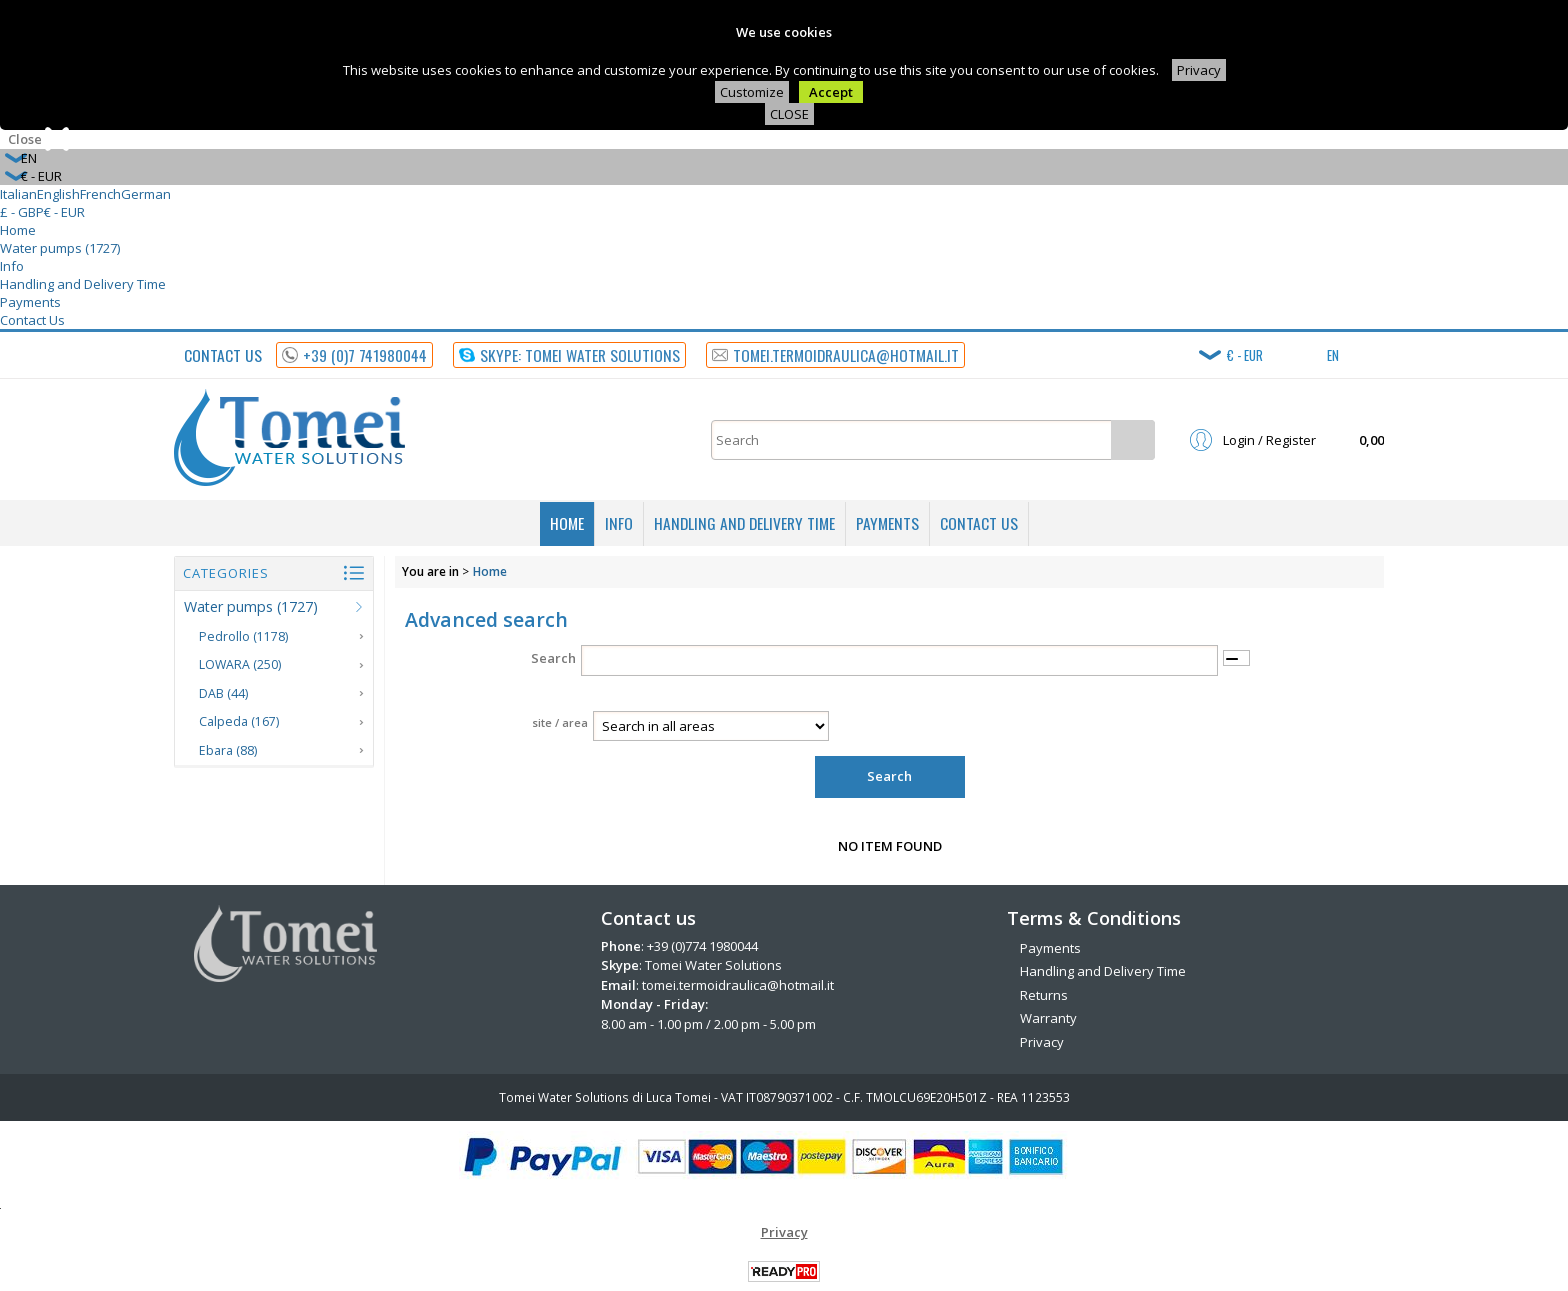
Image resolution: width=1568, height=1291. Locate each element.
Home (18, 230)
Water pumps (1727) (60, 248)
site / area (560, 722)
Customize (752, 92)
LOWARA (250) (240, 664)
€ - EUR (64, 212)
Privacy (1199, 70)
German (146, 194)
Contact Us (32, 320)
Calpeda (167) (239, 721)
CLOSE (789, 114)
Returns (1044, 995)
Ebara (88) (228, 750)
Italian (18, 194)
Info (12, 266)
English (58, 194)
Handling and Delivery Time (83, 284)
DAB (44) (223, 693)
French (100, 194)
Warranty (1048, 1018)
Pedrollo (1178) (243, 636)
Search (553, 658)
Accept (831, 92)
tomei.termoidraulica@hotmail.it (738, 985)
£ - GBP (22, 212)
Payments (30, 302)
